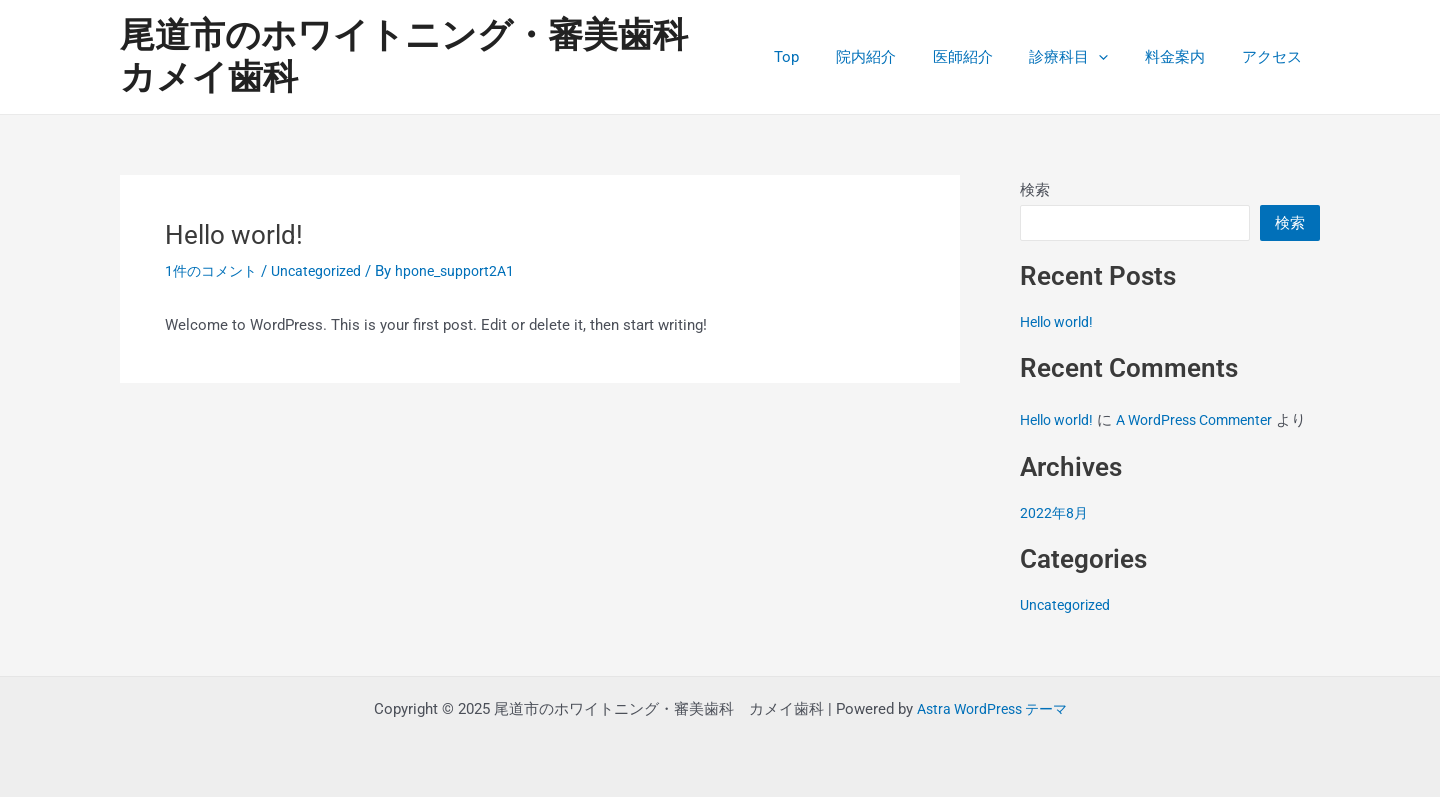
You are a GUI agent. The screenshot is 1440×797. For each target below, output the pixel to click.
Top (823, 57)
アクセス (1275, 57)
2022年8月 (1055, 535)
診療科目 (1085, 57)
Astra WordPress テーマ (992, 709)
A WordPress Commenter (1209, 420)
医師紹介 (986, 57)
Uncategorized (325, 271)
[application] (1115, 57)
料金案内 (1185, 57)
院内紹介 (896, 57)
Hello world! (1060, 322)
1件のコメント (214, 271)
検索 (1035, 190)
